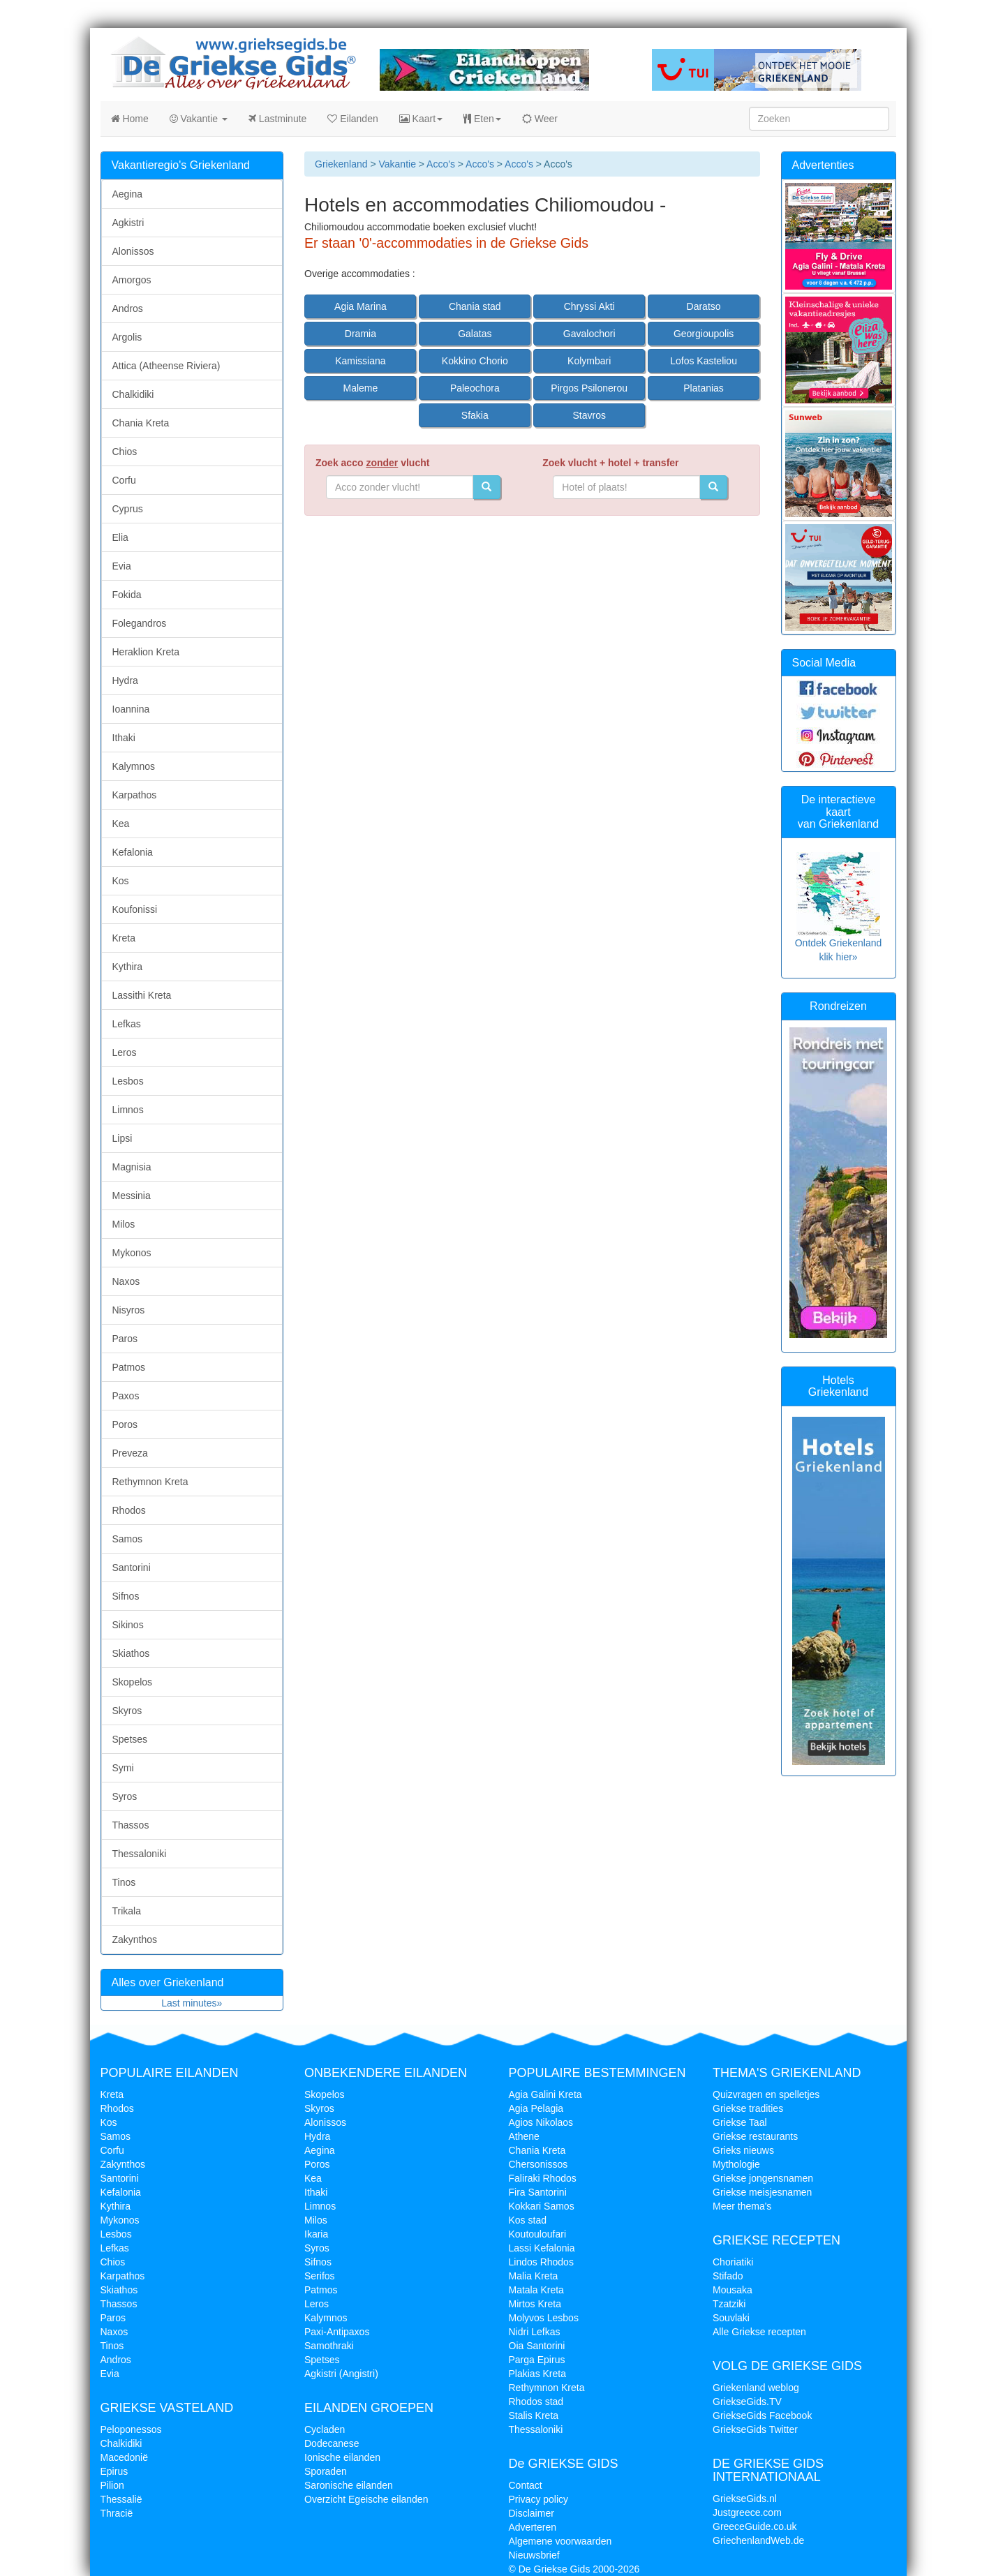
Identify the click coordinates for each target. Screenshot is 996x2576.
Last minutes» (191, 2003)
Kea (121, 823)
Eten (482, 118)
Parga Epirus (537, 2359)
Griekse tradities (748, 2108)
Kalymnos (133, 766)
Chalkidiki (133, 394)
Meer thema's (742, 2206)
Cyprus (127, 508)
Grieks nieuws (743, 2150)
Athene (524, 2136)
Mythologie (736, 2164)
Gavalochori (589, 333)
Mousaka (732, 2289)
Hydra (125, 680)
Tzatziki (729, 2303)
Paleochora (475, 388)
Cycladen (324, 2429)
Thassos (130, 1825)
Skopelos (132, 1682)
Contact (525, 2485)
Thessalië (121, 2499)
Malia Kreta (533, 2275)
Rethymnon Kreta (150, 1481)
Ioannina (131, 709)
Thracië (117, 2513)
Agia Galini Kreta (545, 2094)
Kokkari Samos (541, 2206)
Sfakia (475, 415)
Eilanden (352, 118)
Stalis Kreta (534, 2415)
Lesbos (128, 1081)
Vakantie (199, 118)
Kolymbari (589, 360)
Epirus (114, 2471)
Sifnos (126, 1596)
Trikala (127, 1910)
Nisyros (128, 1310)
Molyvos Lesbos (544, 2317)
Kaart (421, 118)
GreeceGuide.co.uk (755, 2526)
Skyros (127, 1710)
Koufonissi (135, 909)
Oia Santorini (537, 2345)
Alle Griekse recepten (759, 2331)
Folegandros (139, 623)
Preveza (130, 1453)
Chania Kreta (141, 423)
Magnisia (131, 1166)
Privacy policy (539, 2499)
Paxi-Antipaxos (336, 2331)
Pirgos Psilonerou (589, 388)
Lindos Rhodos (541, 2262)
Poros (125, 1424)
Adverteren (532, 2527)
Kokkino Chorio (475, 360)
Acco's (440, 164)
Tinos (124, 1882)
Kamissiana (360, 360)
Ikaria (316, 2234)
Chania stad (475, 306)
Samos (127, 1538)
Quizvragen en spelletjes (766, 2094)
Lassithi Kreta (142, 995)
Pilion (112, 2485)
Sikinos (128, 1624)
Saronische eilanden (348, 2485)
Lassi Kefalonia (542, 2248)
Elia (120, 537)
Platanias (703, 388)
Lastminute (277, 118)
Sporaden (325, 2471)
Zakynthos (135, 1939)
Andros (127, 308)
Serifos (319, 2275)
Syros (124, 1796)
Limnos (128, 1109)
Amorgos (131, 279)
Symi (123, 1767)
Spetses (130, 1739)
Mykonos (131, 1252)
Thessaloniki (139, 1853)
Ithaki (123, 737)
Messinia (131, 1195)
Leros (124, 1052)
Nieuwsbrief (534, 2555)
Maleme (360, 388)
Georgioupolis (704, 333)
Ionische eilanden (342, 2457)
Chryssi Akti (589, 306)
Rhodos (129, 1510)
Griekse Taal (740, 2122)
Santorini (131, 1567)
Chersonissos (538, 2164)
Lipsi (122, 1138)
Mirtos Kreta (535, 2303)
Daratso (704, 306)
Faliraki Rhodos (543, 2178)
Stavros (588, 415)
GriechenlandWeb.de (758, 2540)
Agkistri (128, 222)
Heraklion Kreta (146, 651)
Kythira (127, 966)
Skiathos (131, 1653)
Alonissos (133, 251)
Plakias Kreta (537, 2373)
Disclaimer (531, 2513)
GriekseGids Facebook (762, 2415)
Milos (123, 1224)
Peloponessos (131, 2429)
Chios (124, 451)
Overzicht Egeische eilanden (366, 2499)
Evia (121, 566)
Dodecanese (331, 2443)
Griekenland (341, 164)
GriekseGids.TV (747, 2401)
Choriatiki (733, 2262)
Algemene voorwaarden (560, 2541)
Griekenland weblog (756, 2387)
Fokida (127, 594)
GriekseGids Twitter (755, 2429)
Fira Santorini (538, 2192)
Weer (540, 118)
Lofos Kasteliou (703, 360)
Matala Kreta (536, 2289)
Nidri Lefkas (534, 2331)
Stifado (728, 2275)
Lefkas (126, 1023)
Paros (125, 1338)
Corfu (124, 480)
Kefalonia (132, 852)
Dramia (360, 333)
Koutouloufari (538, 2234)
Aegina (127, 194)
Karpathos (134, 795)
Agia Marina (360, 306)
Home (130, 118)
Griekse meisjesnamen (762, 2192)
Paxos (126, 1395)
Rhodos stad (536, 2401)
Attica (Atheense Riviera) (166, 365)
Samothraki (329, 2345)
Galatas (474, 333)
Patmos (128, 1367)
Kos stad (528, 2220)
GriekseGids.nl (745, 2498)
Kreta (123, 938)
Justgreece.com (747, 2512)
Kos (120, 880)
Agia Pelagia (536, 2108)
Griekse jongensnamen (763, 2178)
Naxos (126, 1281)
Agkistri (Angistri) (341, 2373)
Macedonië (125, 2457)
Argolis (127, 337)
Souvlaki (731, 2317)
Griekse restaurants (755, 2136)
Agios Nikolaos (541, 2122)
